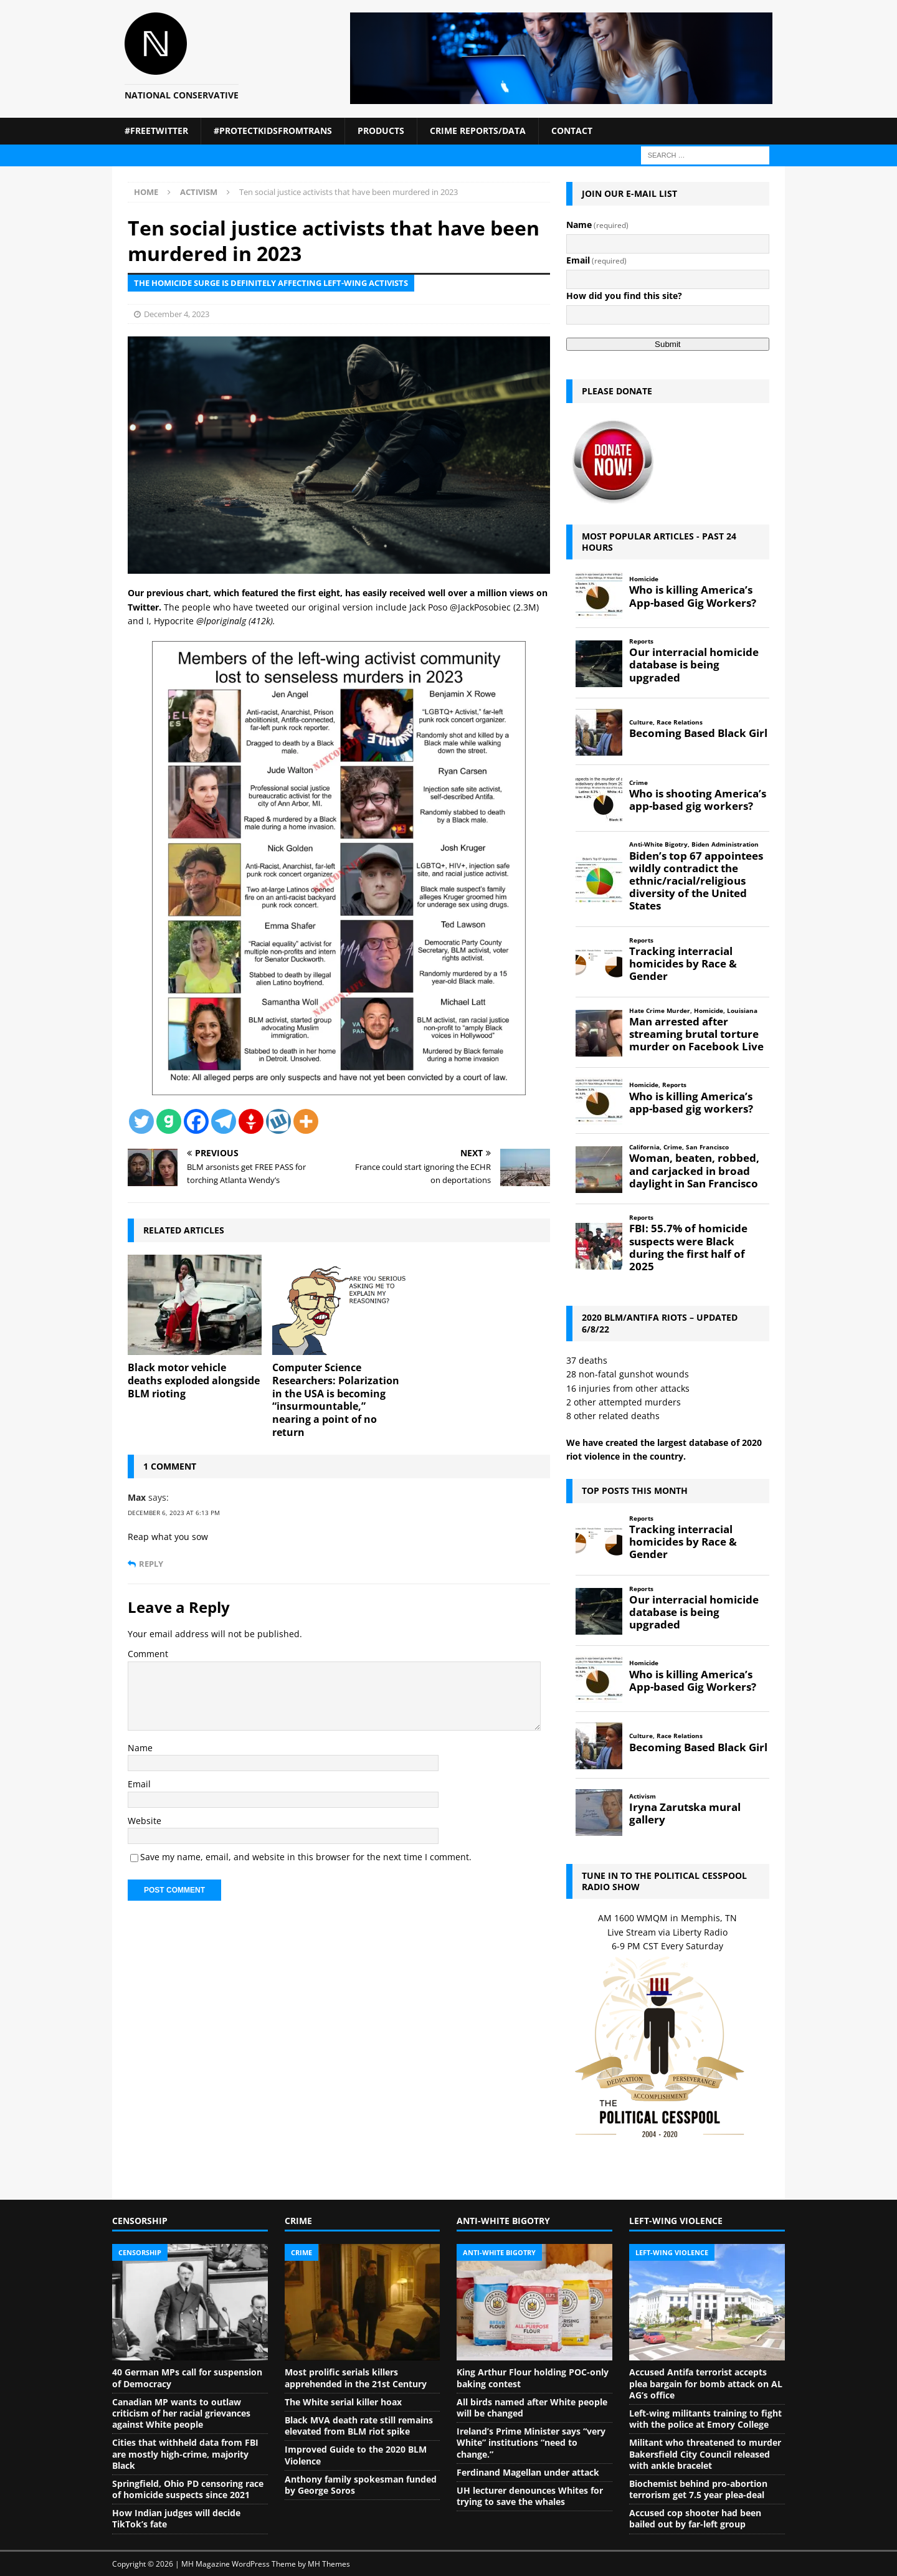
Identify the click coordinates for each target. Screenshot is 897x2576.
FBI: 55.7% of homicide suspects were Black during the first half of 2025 (688, 1247)
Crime (638, 783)
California (644, 1147)
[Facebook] (196, 1121)
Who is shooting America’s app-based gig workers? (697, 799)
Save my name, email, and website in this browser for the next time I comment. (306, 1857)
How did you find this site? (624, 296)
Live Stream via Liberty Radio (667, 1932)
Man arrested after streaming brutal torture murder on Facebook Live (696, 1034)
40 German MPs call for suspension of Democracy (187, 2377)
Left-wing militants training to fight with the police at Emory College (705, 2418)
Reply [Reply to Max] (151, 1564)
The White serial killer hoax (343, 2402)
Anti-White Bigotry (658, 844)
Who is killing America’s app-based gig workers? (691, 1102)
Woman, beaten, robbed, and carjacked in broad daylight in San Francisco (694, 1170)
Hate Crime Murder (659, 1011)
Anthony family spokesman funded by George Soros (361, 2484)
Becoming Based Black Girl (698, 733)
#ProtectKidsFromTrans (273, 130)
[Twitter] (141, 1121)
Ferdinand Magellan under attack (528, 2472)
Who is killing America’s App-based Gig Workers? (692, 596)
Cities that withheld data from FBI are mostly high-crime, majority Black (185, 2453)
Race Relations (680, 722)
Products (381, 130)
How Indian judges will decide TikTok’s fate (176, 2518)
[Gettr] (251, 1121)
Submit (667, 344)
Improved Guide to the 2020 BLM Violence (356, 2454)
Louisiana (742, 1011)
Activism (642, 1796)
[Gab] (168, 1121)
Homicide (643, 579)
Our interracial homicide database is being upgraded (694, 664)
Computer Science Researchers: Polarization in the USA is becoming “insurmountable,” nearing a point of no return (335, 1400)
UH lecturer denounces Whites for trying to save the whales (530, 2495)
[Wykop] (278, 1121)
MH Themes (329, 2564)
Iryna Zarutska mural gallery (685, 1813)
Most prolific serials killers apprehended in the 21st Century (356, 2377)
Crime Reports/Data (478, 130)
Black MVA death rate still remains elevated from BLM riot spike (359, 2425)
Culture (641, 722)
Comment (148, 1654)
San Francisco (707, 1147)
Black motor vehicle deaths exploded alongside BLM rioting (194, 1380)
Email (139, 1784)
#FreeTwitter (156, 130)
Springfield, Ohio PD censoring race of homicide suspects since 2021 (187, 2489)
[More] (305, 1121)
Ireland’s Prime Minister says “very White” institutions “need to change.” (531, 2442)
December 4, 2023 (176, 314)
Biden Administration (725, 844)
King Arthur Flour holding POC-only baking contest (533, 2377)
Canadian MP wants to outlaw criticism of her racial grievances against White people (181, 2413)
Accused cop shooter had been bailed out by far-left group (695, 2518)
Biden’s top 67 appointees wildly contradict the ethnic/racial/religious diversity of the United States (696, 881)
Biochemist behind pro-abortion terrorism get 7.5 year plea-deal (698, 2489)
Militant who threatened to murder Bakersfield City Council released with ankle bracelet (705, 2453)
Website (144, 1821)
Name (140, 1748)
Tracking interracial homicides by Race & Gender (683, 963)
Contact (571, 130)
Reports (641, 641)
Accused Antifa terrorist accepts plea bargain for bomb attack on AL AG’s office (705, 2383)
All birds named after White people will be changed (532, 2407)
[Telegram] (223, 1121)
